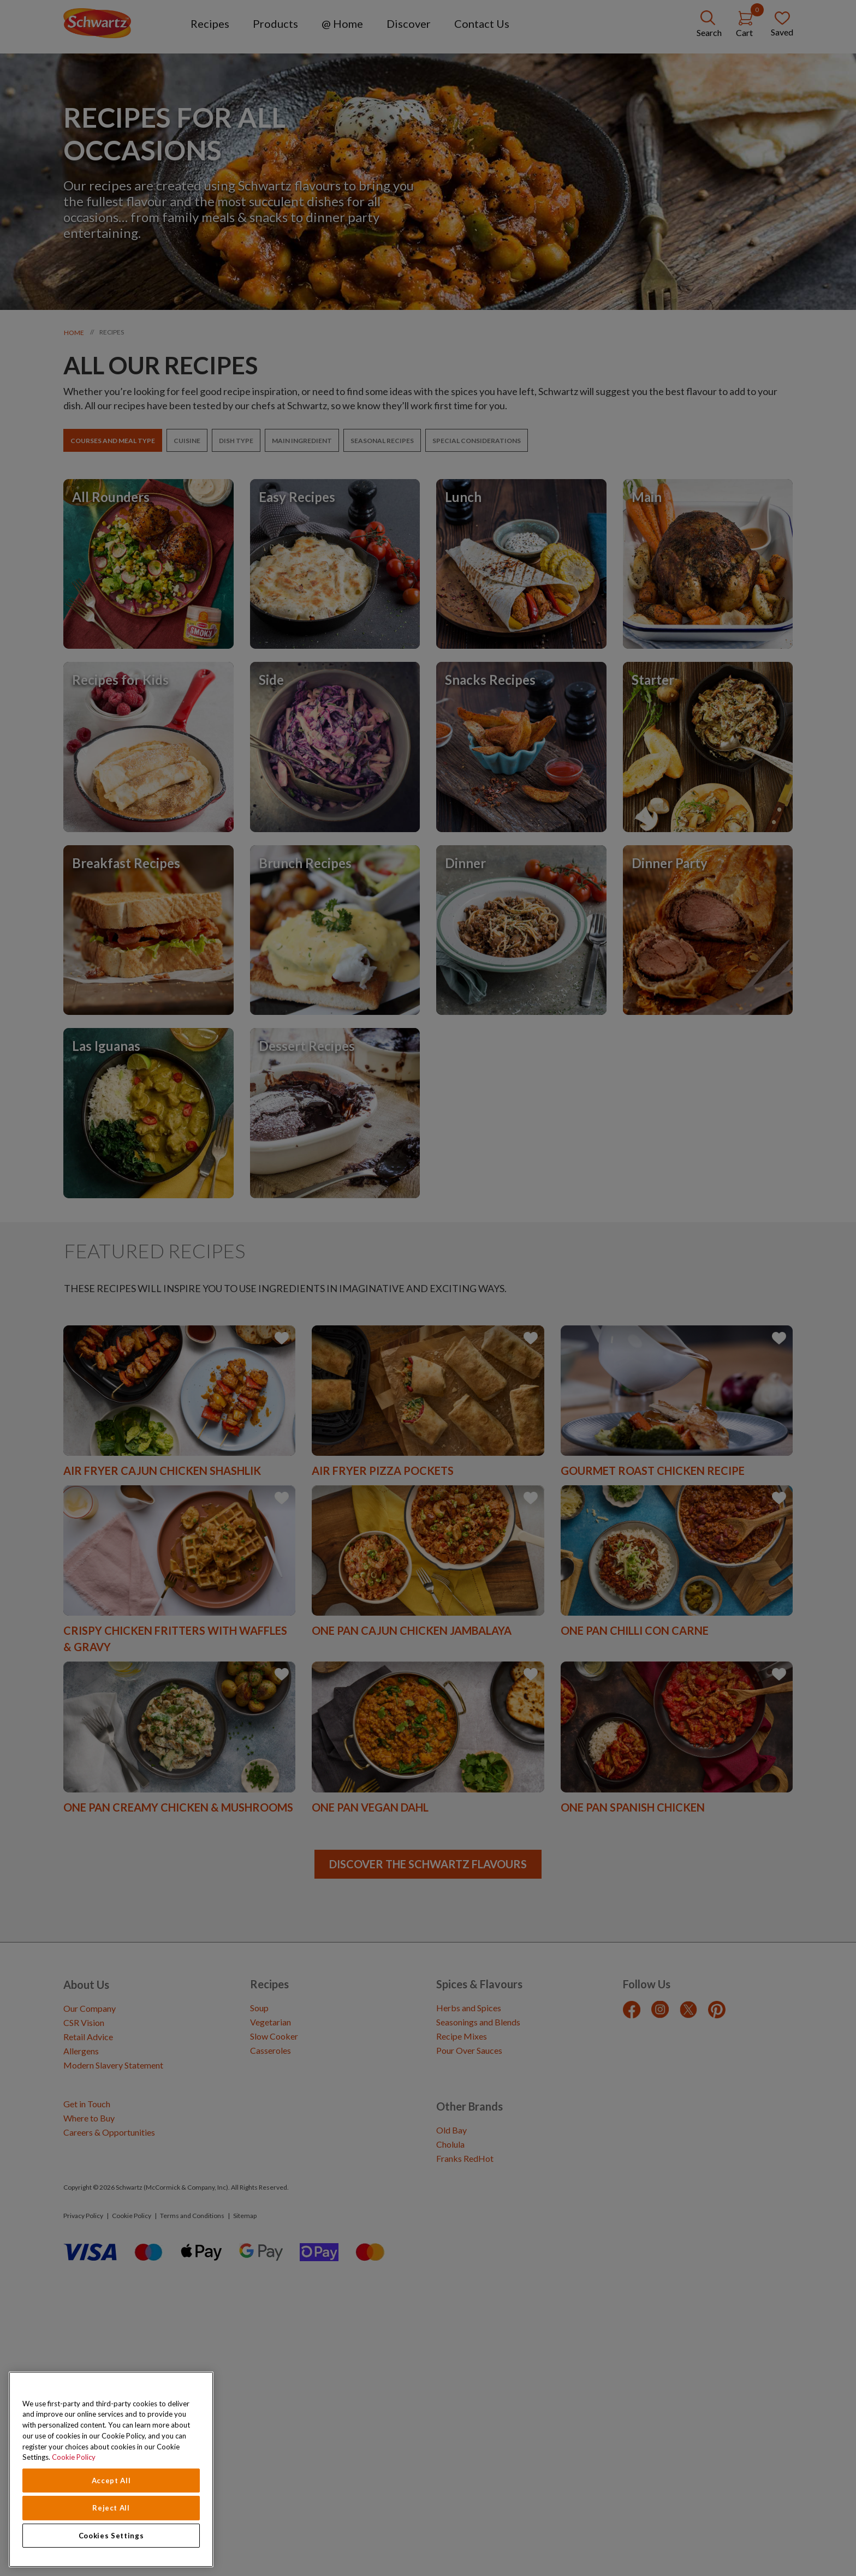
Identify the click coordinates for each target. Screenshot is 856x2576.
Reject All (111, 2507)
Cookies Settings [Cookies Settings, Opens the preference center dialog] (111, 2535)
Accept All (111, 2480)
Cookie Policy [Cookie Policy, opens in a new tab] (74, 2457)
